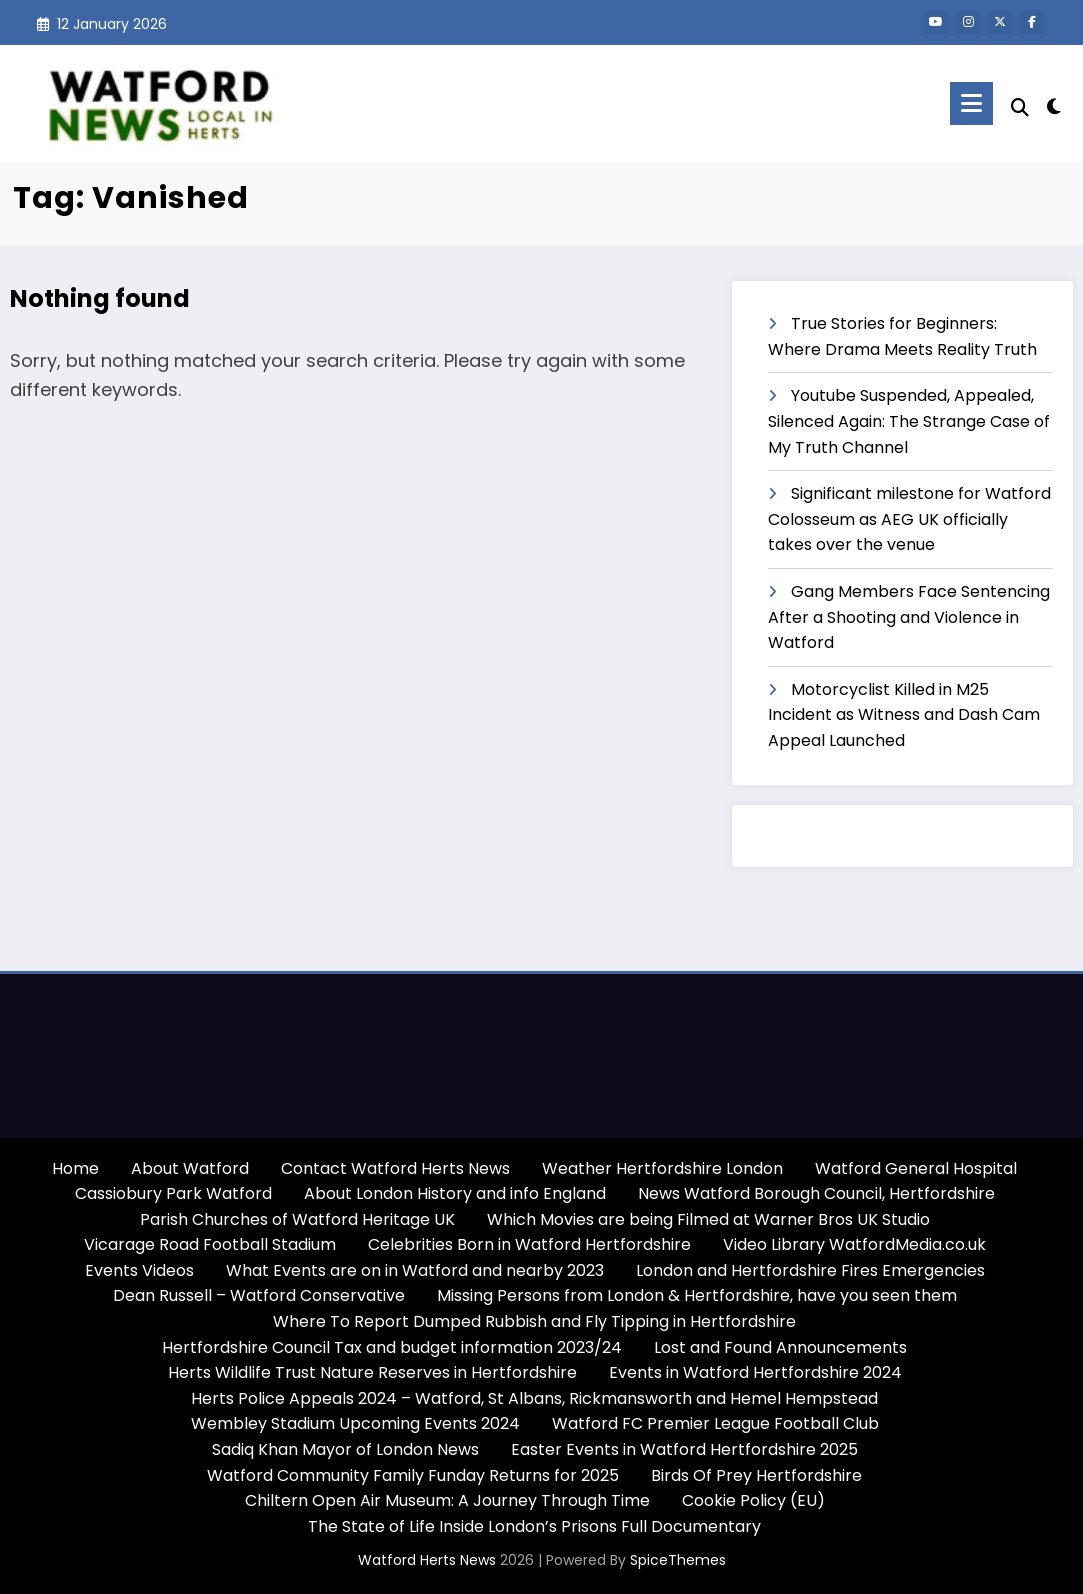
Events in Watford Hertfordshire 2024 (755, 1372)
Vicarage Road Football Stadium (210, 1244)
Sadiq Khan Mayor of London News (345, 1449)
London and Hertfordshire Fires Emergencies (810, 1270)
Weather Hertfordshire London (662, 1168)
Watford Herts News (429, 1560)
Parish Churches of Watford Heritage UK (297, 1219)
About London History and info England (455, 1193)
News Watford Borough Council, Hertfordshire (816, 1193)
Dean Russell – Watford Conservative (259, 1295)
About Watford (190, 1168)
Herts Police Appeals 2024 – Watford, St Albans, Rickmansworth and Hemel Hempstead (534, 1398)
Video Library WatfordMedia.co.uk (854, 1244)
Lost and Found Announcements (780, 1347)
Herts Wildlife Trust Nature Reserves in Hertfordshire (372, 1372)
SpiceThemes (678, 1560)
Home (75, 1168)
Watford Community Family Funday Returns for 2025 (413, 1475)
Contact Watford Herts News (395, 1168)
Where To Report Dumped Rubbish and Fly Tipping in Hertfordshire (534, 1321)
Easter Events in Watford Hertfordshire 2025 (684, 1449)
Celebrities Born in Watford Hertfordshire (529, 1244)
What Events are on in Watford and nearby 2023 (415, 1270)
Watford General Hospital (916, 1168)
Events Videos (139, 1270)
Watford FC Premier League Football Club (715, 1423)
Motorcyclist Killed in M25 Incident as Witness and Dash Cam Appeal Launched (904, 715)
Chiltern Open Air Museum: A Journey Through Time (447, 1500)
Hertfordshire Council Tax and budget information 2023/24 (392, 1347)
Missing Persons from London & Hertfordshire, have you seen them (697, 1295)
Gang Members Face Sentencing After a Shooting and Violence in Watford (909, 617)
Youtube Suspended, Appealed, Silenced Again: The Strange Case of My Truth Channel (909, 421)
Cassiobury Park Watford (173, 1193)
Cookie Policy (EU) (753, 1500)
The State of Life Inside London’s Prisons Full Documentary (534, 1526)
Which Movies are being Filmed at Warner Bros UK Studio (708, 1219)
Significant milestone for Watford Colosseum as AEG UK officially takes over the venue (909, 519)
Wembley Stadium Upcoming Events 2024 (355, 1423)
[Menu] (971, 103)
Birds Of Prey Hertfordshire (756, 1475)
